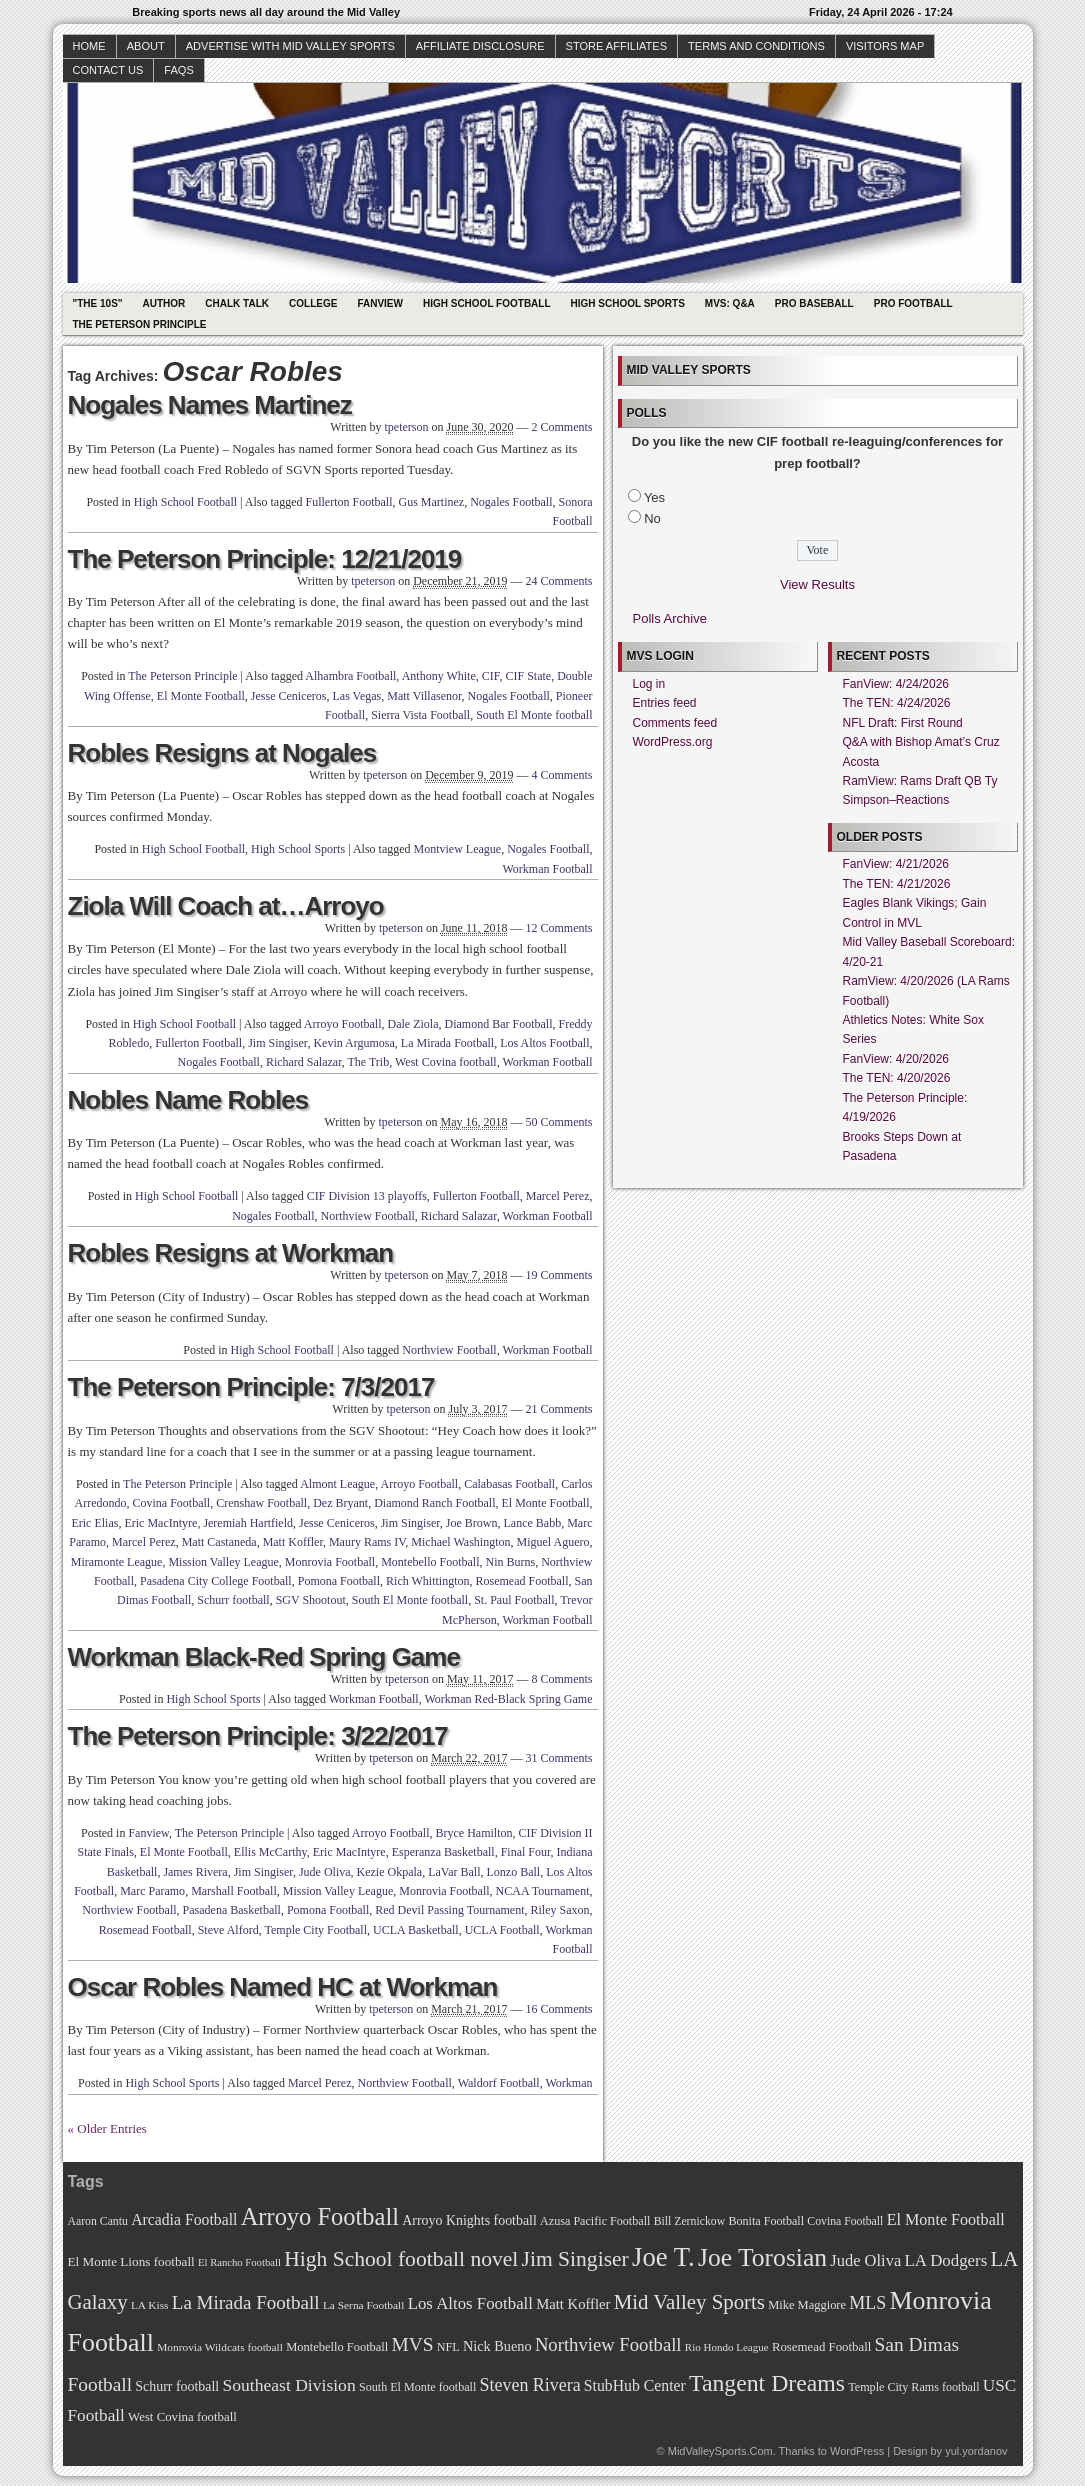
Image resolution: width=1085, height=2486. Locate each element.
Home (89, 46)
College (313, 303)
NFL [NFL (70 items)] (448, 2347)
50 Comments (558, 1122)
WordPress (857, 2451)
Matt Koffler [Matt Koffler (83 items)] (573, 2304)
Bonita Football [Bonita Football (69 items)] (766, 2221)
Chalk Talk (237, 303)
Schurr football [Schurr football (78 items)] (177, 2386)
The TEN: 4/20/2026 (897, 1078)
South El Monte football (534, 715)
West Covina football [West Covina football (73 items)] (182, 2417)
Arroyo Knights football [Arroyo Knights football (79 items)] (469, 2220)
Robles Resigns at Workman (231, 1253)
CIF (491, 676)
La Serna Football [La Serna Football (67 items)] (364, 2305)
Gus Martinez (432, 502)
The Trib (369, 1062)
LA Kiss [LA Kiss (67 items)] (150, 2305)
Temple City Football (315, 1930)
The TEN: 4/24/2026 (897, 703)
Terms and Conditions (756, 46)
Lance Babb (533, 1523)
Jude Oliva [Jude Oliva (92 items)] (865, 2260)
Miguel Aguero (553, 1542)
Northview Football (368, 1216)
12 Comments (558, 928)
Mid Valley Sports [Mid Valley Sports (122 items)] (689, 2302)
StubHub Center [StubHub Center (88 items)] (635, 2385)
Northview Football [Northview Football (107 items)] (608, 2344)
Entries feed (665, 703)
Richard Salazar (304, 1062)
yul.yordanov (976, 2451)
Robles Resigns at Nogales (222, 753)
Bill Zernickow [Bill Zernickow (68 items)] (689, 2221)
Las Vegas (357, 696)
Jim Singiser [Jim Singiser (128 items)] (575, 2259)
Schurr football (233, 1600)
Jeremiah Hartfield (248, 1523)
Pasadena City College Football (216, 1581)
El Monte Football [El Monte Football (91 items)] (946, 2219)
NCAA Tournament (543, 1891)
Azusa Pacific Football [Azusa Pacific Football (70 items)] (595, 2221)
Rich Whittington (427, 1581)
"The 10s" (98, 303)
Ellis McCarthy (270, 1852)
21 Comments (558, 1409)
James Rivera (195, 1872)
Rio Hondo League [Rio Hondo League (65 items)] (727, 2347)
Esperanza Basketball (443, 1852)
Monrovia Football (330, 1562)
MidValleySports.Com (720, 2451)
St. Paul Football (514, 1600)
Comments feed (675, 723)
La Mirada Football (447, 1043)
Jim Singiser (277, 1043)
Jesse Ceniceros (289, 696)
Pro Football (913, 303)
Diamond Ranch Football (434, 1503)
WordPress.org (673, 742)
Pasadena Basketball (232, 1910)
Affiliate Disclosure (480, 46)
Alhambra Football (350, 676)
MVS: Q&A (730, 303)
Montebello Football (430, 1562)
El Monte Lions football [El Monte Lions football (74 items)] (131, 2261)
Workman (568, 2083)
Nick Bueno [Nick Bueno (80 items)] (497, 2346)
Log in (649, 684)
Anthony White (439, 676)
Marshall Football (234, 1891)
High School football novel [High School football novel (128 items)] (401, 2259)
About (146, 46)
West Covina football (446, 1062)
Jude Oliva (325, 1872)
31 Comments (558, 1758)
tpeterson (406, 427)
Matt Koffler (293, 1542)
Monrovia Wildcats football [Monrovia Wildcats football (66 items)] (220, 2347)
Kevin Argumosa (353, 1043)
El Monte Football (201, 696)
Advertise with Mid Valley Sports (290, 46)
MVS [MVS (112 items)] (413, 2344)
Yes (654, 497)
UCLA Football (502, 1930)
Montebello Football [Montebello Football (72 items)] (337, 2347)
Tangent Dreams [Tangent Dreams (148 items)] (767, 2383)
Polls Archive (670, 618)
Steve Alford (228, 1930)
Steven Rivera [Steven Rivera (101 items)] (530, 2385)
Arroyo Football (343, 1024)
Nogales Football (511, 502)
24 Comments (558, 581)
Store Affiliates (617, 46)
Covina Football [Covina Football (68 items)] (845, 2221)
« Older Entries (107, 2128)
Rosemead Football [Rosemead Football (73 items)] (821, 2347)
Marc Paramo (152, 1891)
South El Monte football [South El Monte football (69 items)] (417, 2387)
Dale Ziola (413, 1024)
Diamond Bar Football (499, 1024)
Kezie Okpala (390, 1872)
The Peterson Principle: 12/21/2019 (265, 559)
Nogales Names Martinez (210, 405)
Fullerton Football (349, 502)
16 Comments (558, 2009)
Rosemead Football (522, 1581)
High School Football (487, 303)
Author (164, 303)
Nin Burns (511, 1562)
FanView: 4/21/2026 (896, 864)
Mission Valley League (223, 1562)
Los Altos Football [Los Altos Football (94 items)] (470, 2303)
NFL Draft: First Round (903, 723)
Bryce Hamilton (474, 1833)
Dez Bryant (340, 1503)
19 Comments (558, 1275)
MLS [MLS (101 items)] (867, 2303)
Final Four (526, 1852)
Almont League (337, 1484)
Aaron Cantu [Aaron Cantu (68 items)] (98, 2221)
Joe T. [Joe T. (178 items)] (663, 2257)
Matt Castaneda (219, 1542)
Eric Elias (94, 1523)
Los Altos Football (544, 1043)
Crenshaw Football (261, 1503)
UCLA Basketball (416, 1930)
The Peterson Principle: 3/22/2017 (258, 1736)
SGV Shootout (311, 1600)
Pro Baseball (814, 303)
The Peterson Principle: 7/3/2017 (251, 1387)
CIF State (529, 676)
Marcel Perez (558, 1196)
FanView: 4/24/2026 (896, 684)
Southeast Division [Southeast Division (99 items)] (289, 2385)
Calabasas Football (509, 1484)
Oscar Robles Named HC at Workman (283, 1987)
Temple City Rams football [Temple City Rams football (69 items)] (913, 2387)
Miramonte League (117, 1562)
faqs (178, 70)
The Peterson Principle (140, 324)
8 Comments (561, 1679)
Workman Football (547, 869)
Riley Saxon (560, 1910)
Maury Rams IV (367, 1542)
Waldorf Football (499, 2083)
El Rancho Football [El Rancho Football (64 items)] (239, 2262)
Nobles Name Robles (188, 1100)
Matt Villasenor (424, 696)
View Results (817, 584)
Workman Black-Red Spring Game (264, 1657)
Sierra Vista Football (420, 715)
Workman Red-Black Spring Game (509, 1699)
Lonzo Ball (514, 1872)
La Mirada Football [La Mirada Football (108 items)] (246, 2302)
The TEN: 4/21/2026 (897, 884)
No (652, 518)
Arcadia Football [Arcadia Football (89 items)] (184, 2219)
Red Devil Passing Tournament (449, 1910)
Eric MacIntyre (160, 1523)
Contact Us (108, 70)
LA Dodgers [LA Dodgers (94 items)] (945, 2260)
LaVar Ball (454, 1872)
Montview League (458, 849)
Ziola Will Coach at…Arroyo (226, 906)
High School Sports (628, 303)
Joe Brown (472, 1523)
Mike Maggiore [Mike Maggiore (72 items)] (807, 2305)
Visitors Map (885, 46)
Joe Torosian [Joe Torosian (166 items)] (762, 2257)
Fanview (380, 303)
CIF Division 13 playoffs (367, 1196)
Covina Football (172, 1503)
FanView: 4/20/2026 (896, 1059)
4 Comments (561, 775)
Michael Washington (460, 1542)
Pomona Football (339, 1581)
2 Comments (561, 427)
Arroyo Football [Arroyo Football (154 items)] (320, 2216)
